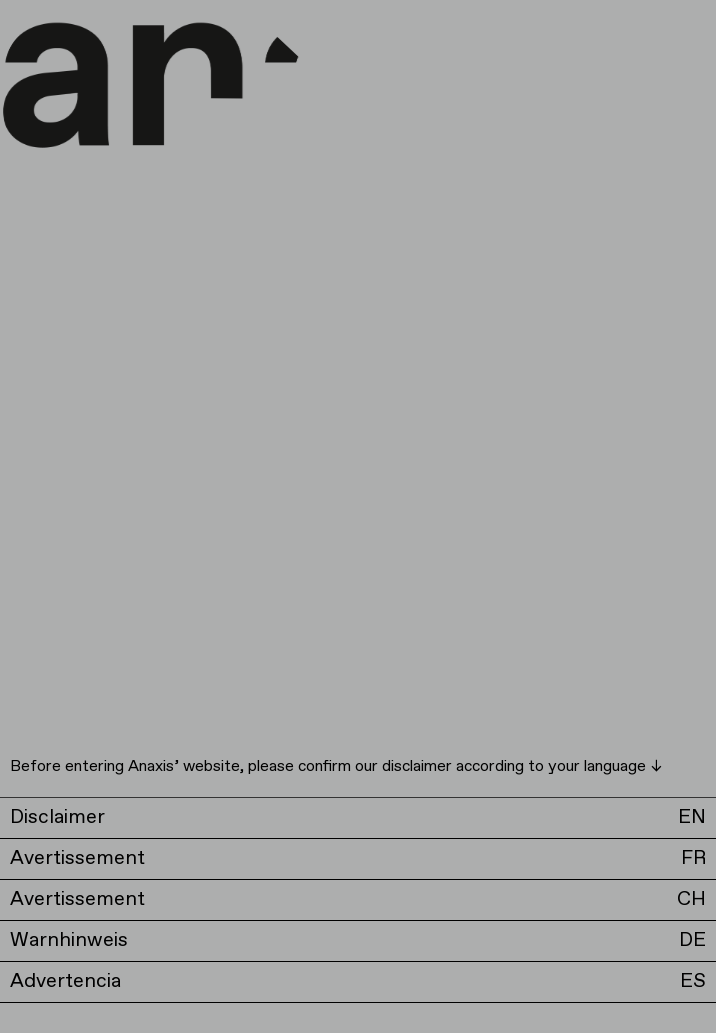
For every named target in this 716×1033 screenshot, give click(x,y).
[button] (358, 818)
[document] (358, 516)
